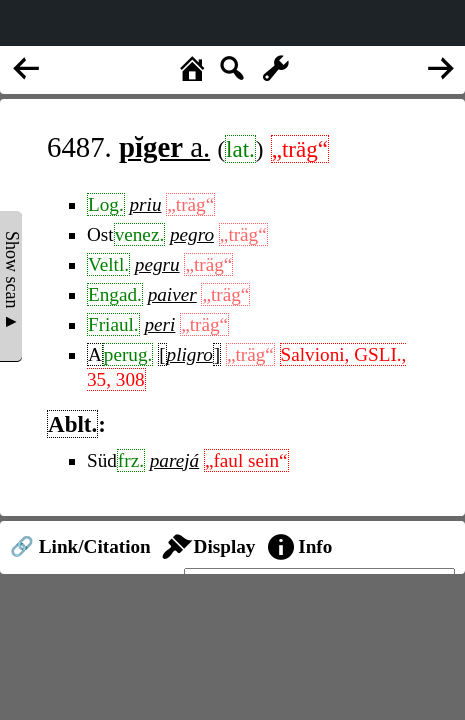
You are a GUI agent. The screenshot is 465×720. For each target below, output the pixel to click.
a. (164, 147)
